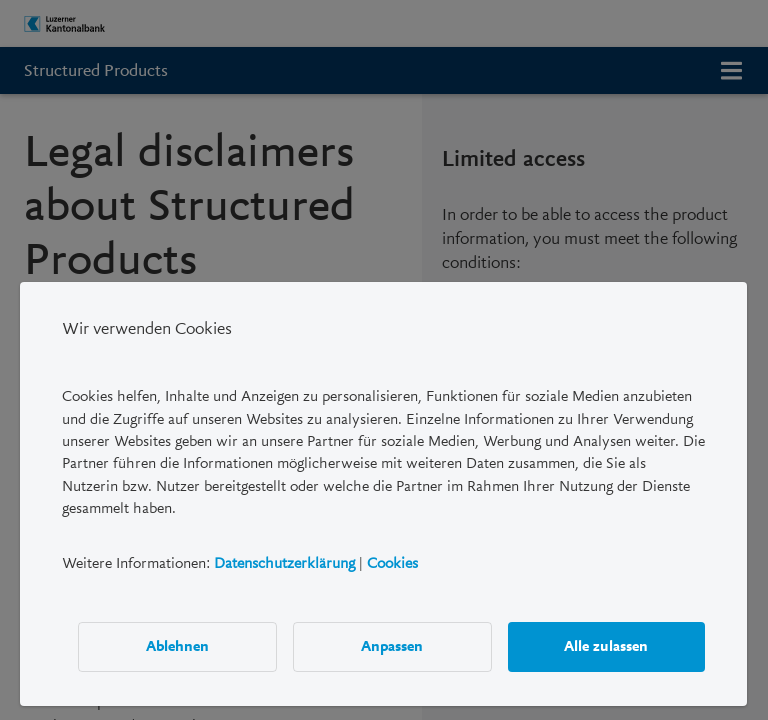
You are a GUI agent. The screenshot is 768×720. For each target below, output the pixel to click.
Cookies (392, 562)
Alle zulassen (607, 646)
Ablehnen (177, 646)
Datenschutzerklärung (284, 562)
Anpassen (393, 646)
